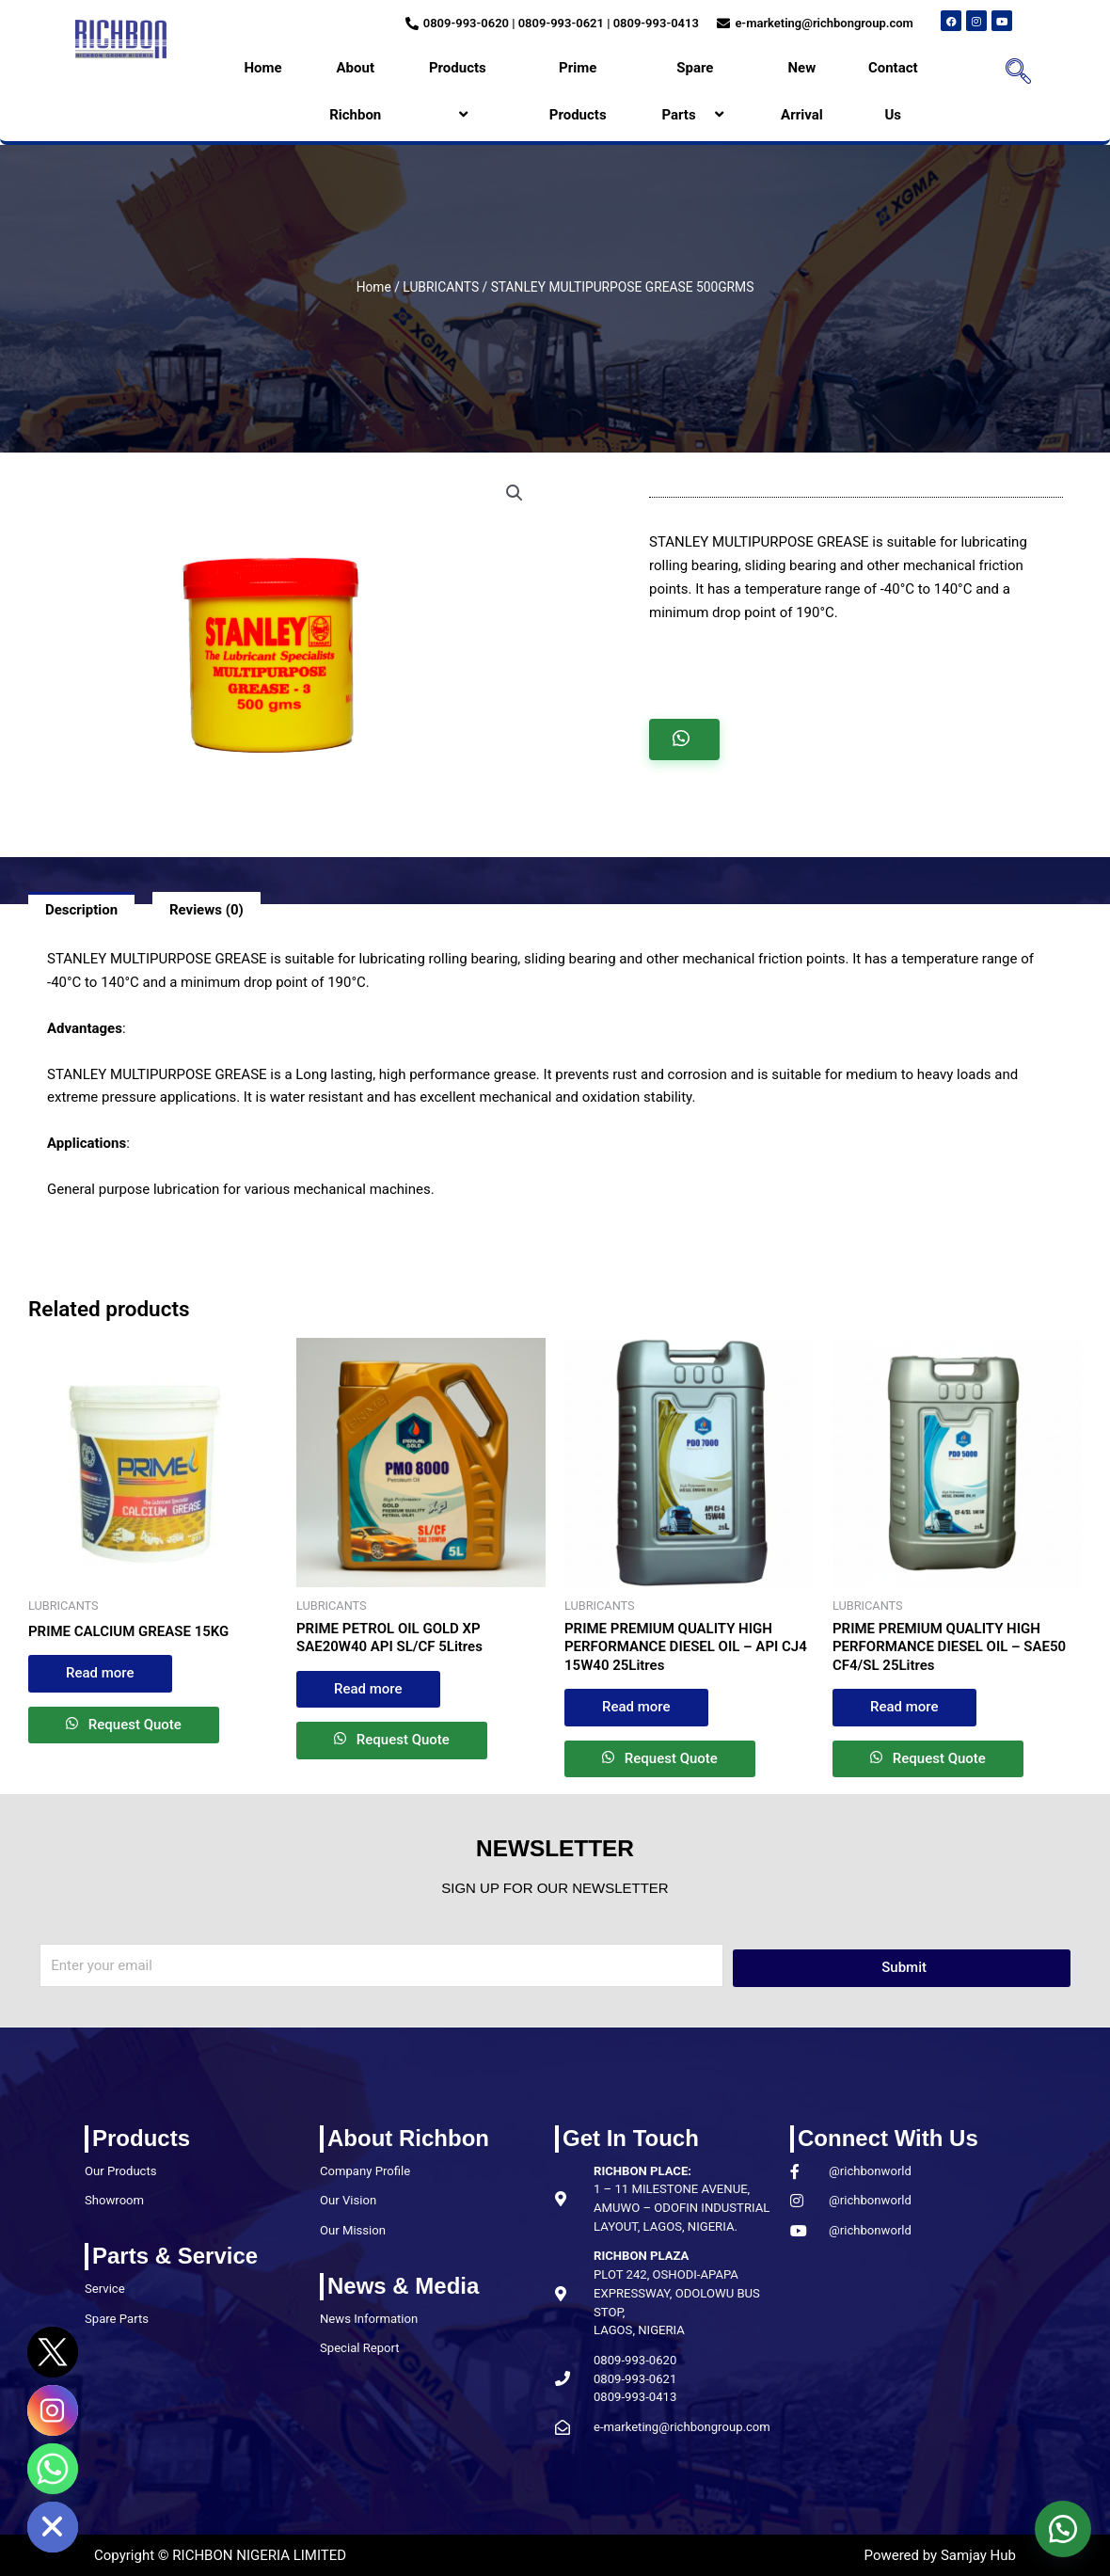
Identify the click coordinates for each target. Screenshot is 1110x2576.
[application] (494, 67)
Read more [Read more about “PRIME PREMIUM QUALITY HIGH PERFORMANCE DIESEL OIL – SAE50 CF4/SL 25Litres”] (904, 1706)
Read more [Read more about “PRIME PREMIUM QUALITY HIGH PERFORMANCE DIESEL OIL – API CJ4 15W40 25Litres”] (636, 1706)
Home (262, 67)
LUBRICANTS (441, 286)
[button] (514, 493)
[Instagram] (52, 2410)
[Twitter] (52, 2352)
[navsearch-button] (1012, 73)
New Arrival (802, 91)
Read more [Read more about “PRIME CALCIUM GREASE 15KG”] (100, 1672)
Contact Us (893, 91)
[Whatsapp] (52, 2468)
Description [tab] (81, 909)
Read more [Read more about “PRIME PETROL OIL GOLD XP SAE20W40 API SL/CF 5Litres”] (368, 1688)
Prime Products (578, 91)
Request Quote (133, 1724)
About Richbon (355, 91)
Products (465, 91)
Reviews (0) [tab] (206, 909)
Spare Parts (694, 91)
